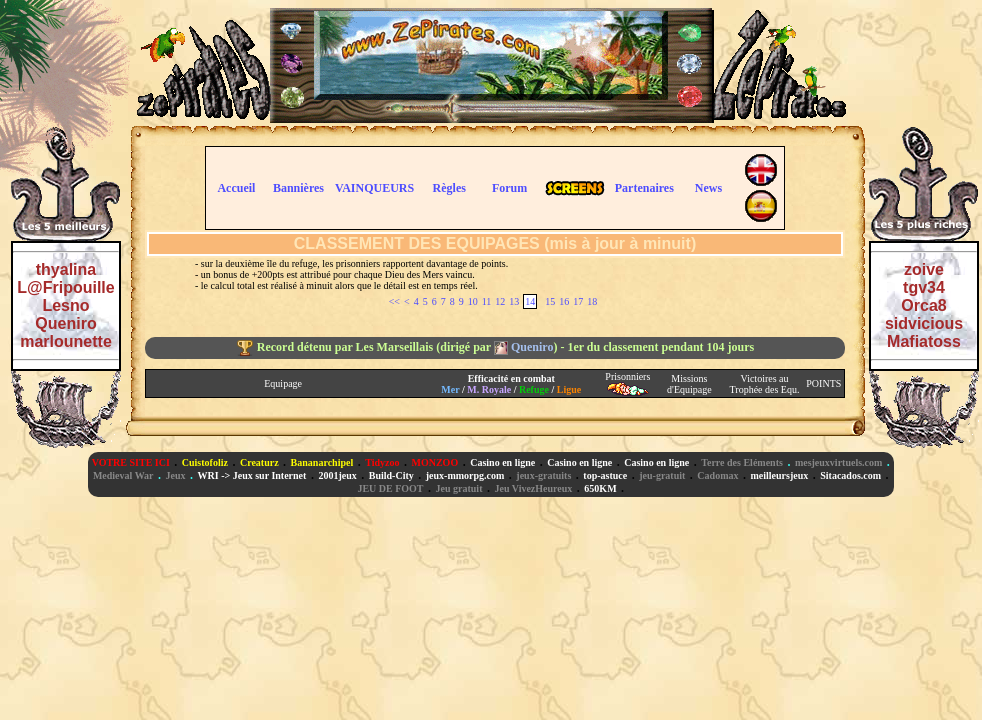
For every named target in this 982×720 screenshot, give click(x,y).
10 (473, 301)
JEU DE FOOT (390, 488)
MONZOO (435, 462)
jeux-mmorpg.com (465, 475)
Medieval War (123, 475)
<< (394, 301)
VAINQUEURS (374, 188)
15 (550, 301)
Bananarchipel (322, 462)
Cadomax (717, 475)
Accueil (236, 188)
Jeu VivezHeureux (533, 488)
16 (564, 301)
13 (514, 301)
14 (530, 301)
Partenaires (644, 188)
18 (592, 301)
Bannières (298, 188)
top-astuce (605, 475)
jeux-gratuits (543, 475)
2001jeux (337, 475)
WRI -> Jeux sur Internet (252, 475)
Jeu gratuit (459, 488)
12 (500, 301)
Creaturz (259, 462)
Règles (449, 188)
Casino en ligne (502, 462)
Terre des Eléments (742, 462)
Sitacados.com (850, 475)
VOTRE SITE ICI (131, 462)
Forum (509, 188)
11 (487, 301)
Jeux (176, 475)
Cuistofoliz (205, 462)
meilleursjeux (779, 475)
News (708, 188)
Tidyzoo (382, 462)
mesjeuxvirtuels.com (838, 462)
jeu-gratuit (662, 475)
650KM (600, 488)
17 (578, 301)
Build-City (391, 475)
